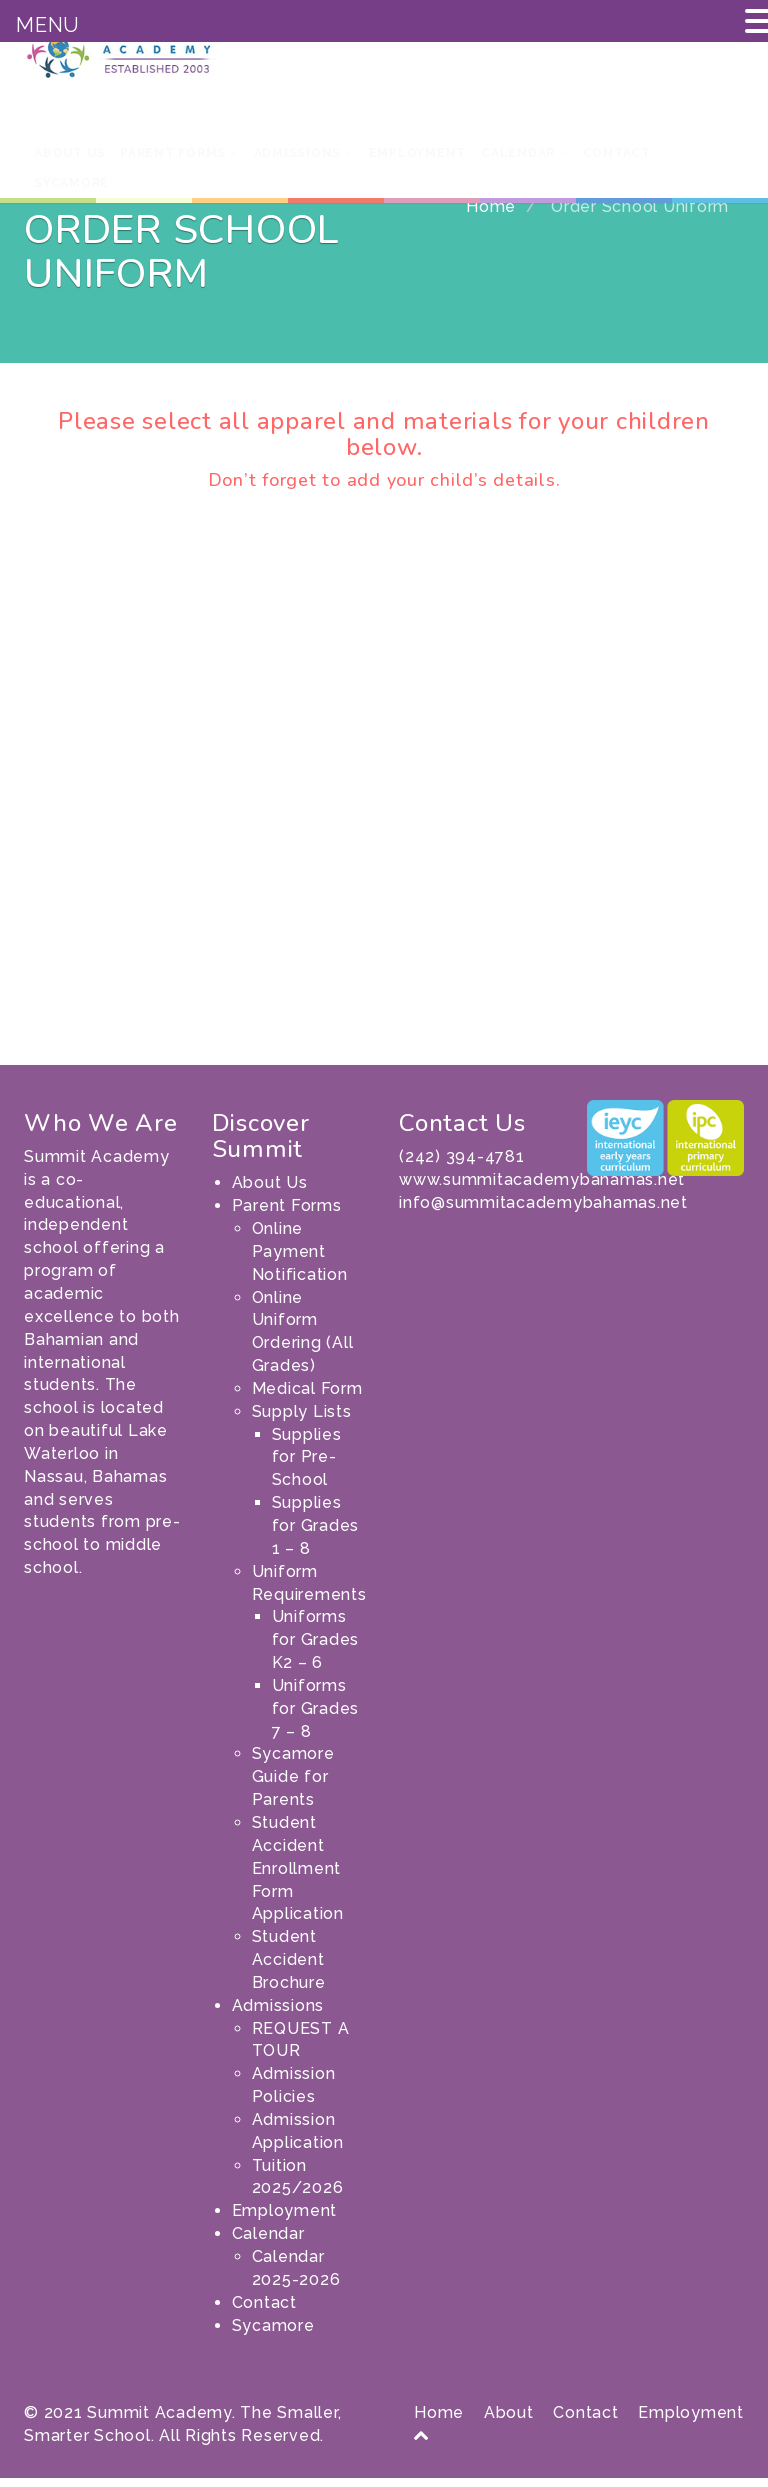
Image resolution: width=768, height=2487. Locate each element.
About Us (69, 153)
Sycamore (71, 183)
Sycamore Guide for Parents (293, 1785)
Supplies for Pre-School (307, 1466)
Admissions (304, 153)
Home (491, 215)
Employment (418, 153)
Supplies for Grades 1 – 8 (316, 1534)
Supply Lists (302, 1420)
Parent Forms (179, 153)
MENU (48, 25)
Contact (617, 153)
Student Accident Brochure (289, 1968)
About (509, 2421)
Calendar (524, 153)
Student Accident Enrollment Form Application (298, 1877)
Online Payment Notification (300, 1260)
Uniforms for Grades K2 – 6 (316, 1648)
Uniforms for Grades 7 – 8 (316, 1717)
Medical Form (307, 1397)
